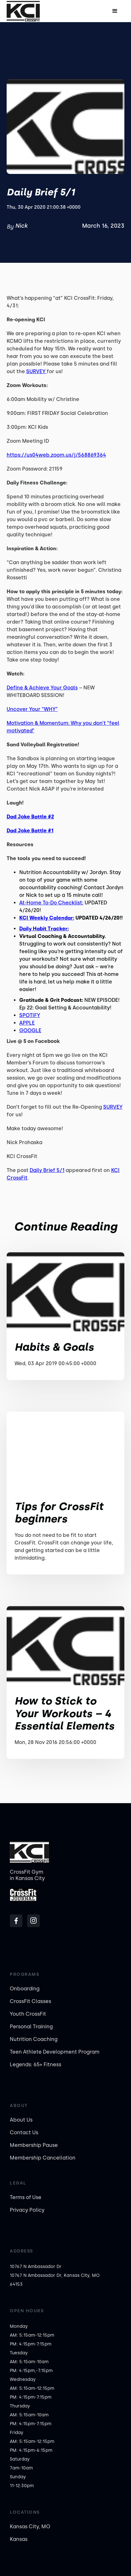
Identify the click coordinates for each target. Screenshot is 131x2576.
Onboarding (24, 1989)
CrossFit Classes (30, 2001)
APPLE (27, 1023)
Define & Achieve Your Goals (42, 688)
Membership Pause (34, 2145)
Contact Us (24, 2132)
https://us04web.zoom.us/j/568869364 (56, 455)
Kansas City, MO (30, 2527)
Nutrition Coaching (33, 2039)
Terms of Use (25, 2197)
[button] (114, 11)
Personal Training (31, 2027)
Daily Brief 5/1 (47, 1170)
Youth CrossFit (28, 2014)
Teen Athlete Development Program (54, 2052)
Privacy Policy (27, 2210)
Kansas (18, 2539)
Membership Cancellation (42, 2158)
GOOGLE (30, 1030)
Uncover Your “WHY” (32, 709)
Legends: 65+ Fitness (35, 2064)
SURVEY (36, 371)
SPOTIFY (29, 1015)
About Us (21, 2120)
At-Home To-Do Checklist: (51, 903)
